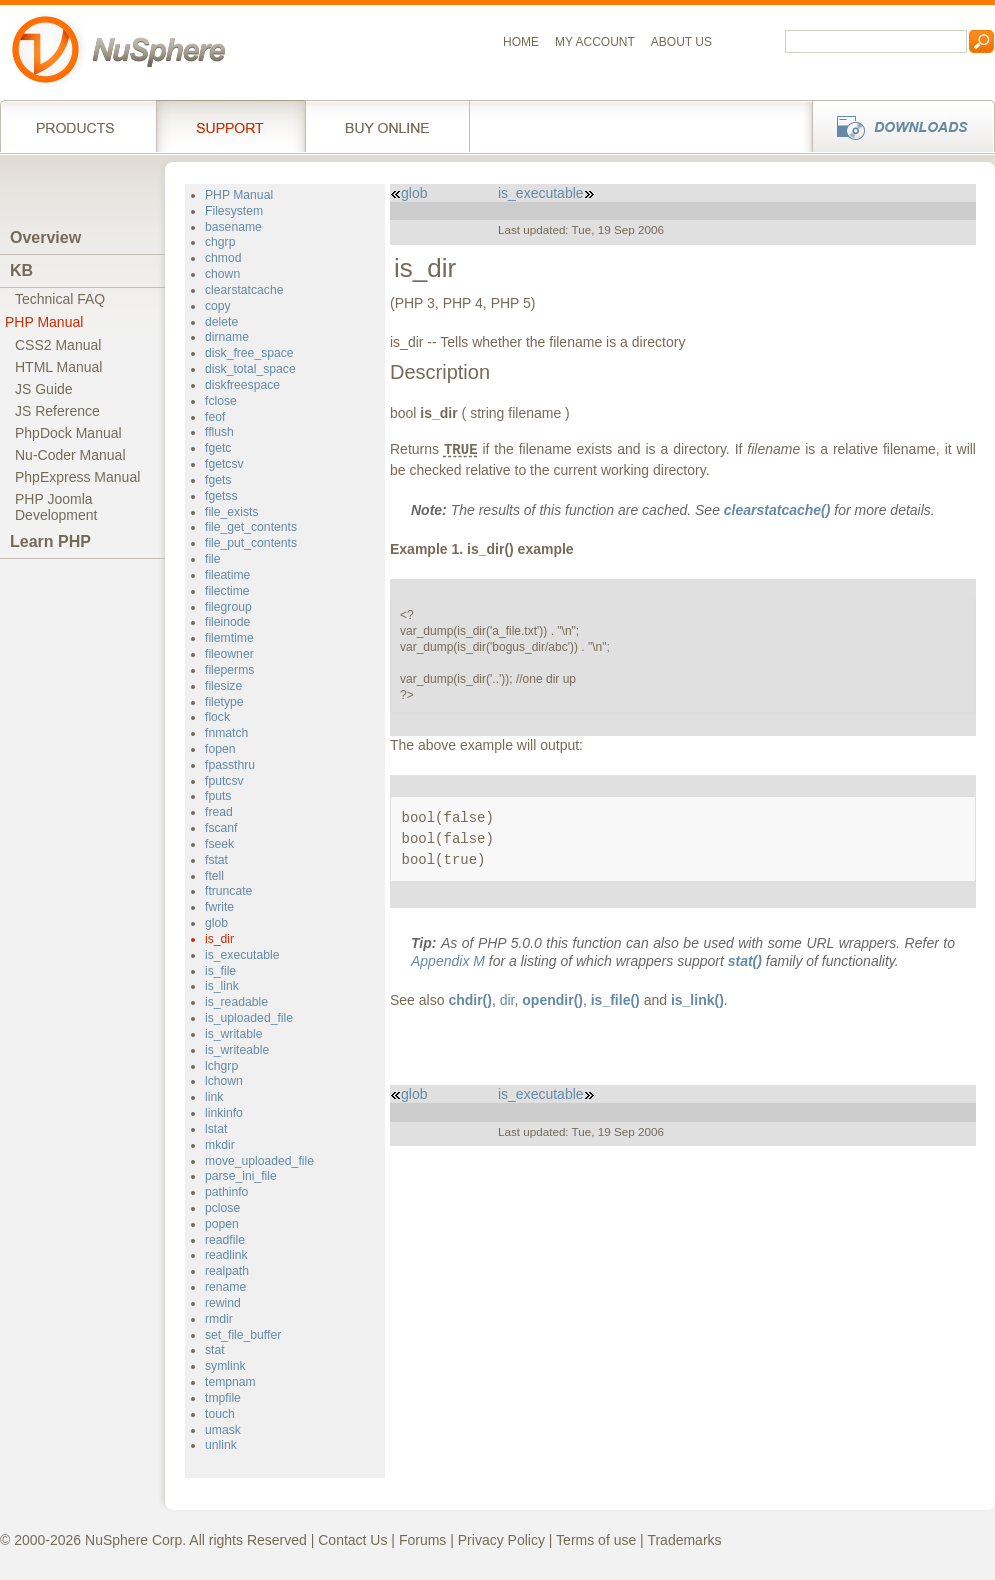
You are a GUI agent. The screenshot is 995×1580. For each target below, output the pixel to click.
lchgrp (221, 1066)
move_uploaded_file (259, 1161)
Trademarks (684, 1540)
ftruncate (228, 891)
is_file (220, 971)
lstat (216, 1129)
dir (507, 1000)
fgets (218, 480)
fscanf (221, 828)
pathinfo (226, 1192)
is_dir (219, 939)
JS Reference (57, 411)
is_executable (242, 955)
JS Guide (44, 389)
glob (216, 923)
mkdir (220, 1145)
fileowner (229, 654)
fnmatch (226, 733)
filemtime (229, 638)
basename (233, 227)
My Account (595, 42)
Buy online (387, 126)
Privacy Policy (501, 1540)
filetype (224, 702)
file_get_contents (251, 527)
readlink (226, 1255)
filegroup (228, 607)
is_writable (234, 1034)
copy (218, 306)
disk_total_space (250, 369)
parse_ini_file (241, 1176)
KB (21, 270)
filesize (223, 686)
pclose (222, 1208)
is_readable (236, 1002)
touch (220, 1414)
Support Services (230, 126)
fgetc (218, 448)
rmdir (219, 1319)
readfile (225, 1240)
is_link (222, 986)
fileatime (227, 575)
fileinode (227, 622)
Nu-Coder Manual (70, 455)
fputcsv (224, 781)
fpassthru (230, 765)
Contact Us (352, 1540)
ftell (214, 876)
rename (225, 1287)
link (214, 1097)
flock (217, 717)
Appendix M (448, 961)
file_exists (231, 512)
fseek (219, 844)
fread (219, 812)
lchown (224, 1081)
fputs (218, 796)
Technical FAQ (60, 299)
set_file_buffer (243, 1335)
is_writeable (237, 1050)
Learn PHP (50, 541)
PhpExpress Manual (77, 477)
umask (223, 1430)
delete (221, 322)
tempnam (230, 1382)
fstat (216, 860)
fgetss (221, 496)
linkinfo (224, 1113)
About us (681, 42)
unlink (221, 1445)
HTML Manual (58, 367)
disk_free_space (249, 353)
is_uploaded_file (249, 1018)
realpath (227, 1271)
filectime (227, 591)
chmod (223, 258)
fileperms (229, 670)
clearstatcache (244, 290)
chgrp (220, 242)
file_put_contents (251, 543)
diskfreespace (242, 385)
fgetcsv (224, 464)
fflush (219, 432)
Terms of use (596, 1540)
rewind (223, 1303)
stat (215, 1350)
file (213, 559)
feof (215, 417)
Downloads (897, 126)
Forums (422, 1540)
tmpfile (223, 1398)
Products (78, 126)
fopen (220, 749)
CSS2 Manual (58, 345)
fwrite (219, 907)
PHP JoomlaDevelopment (56, 507)
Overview (45, 237)
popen (222, 1224)
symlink (225, 1366)
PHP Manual (44, 322)
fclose (221, 401)
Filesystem (234, 211)
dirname (227, 337)
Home (521, 42)
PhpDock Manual (68, 433)
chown (222, 274)
